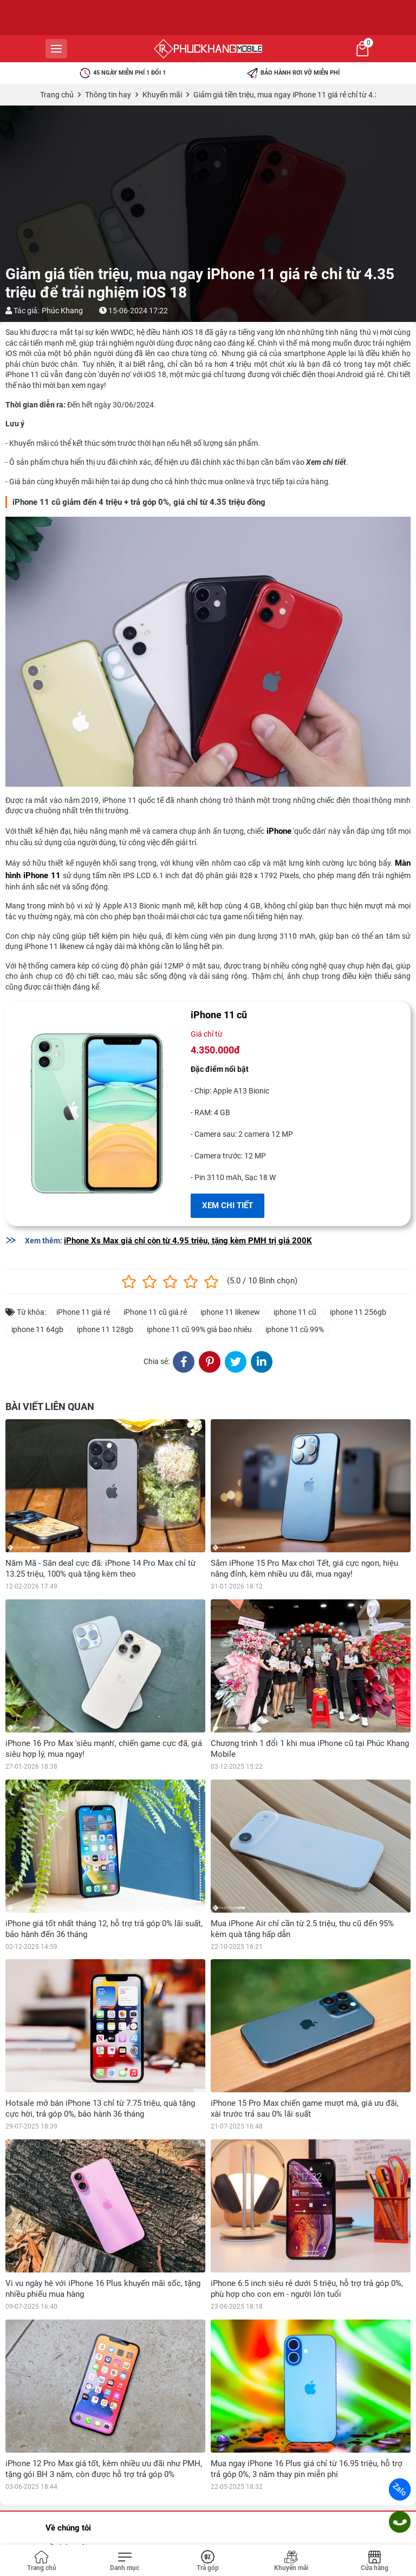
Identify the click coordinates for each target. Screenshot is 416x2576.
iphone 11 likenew (230, 1312)
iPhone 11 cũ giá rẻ (155, 1312)
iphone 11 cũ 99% (294, 1329)
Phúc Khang (62, 310)
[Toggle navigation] (125, 2561)
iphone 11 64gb (37, 1329)
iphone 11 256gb (358, 1312)
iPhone (278, 831)
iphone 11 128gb (105, 1329)
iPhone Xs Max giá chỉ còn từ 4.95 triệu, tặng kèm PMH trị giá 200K (188, 1241)
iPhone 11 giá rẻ (83, 1312)
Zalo (399, 2489)
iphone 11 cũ (295, 1312)
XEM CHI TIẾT (227, 1205)
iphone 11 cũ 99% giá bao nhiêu (199, 1329)
